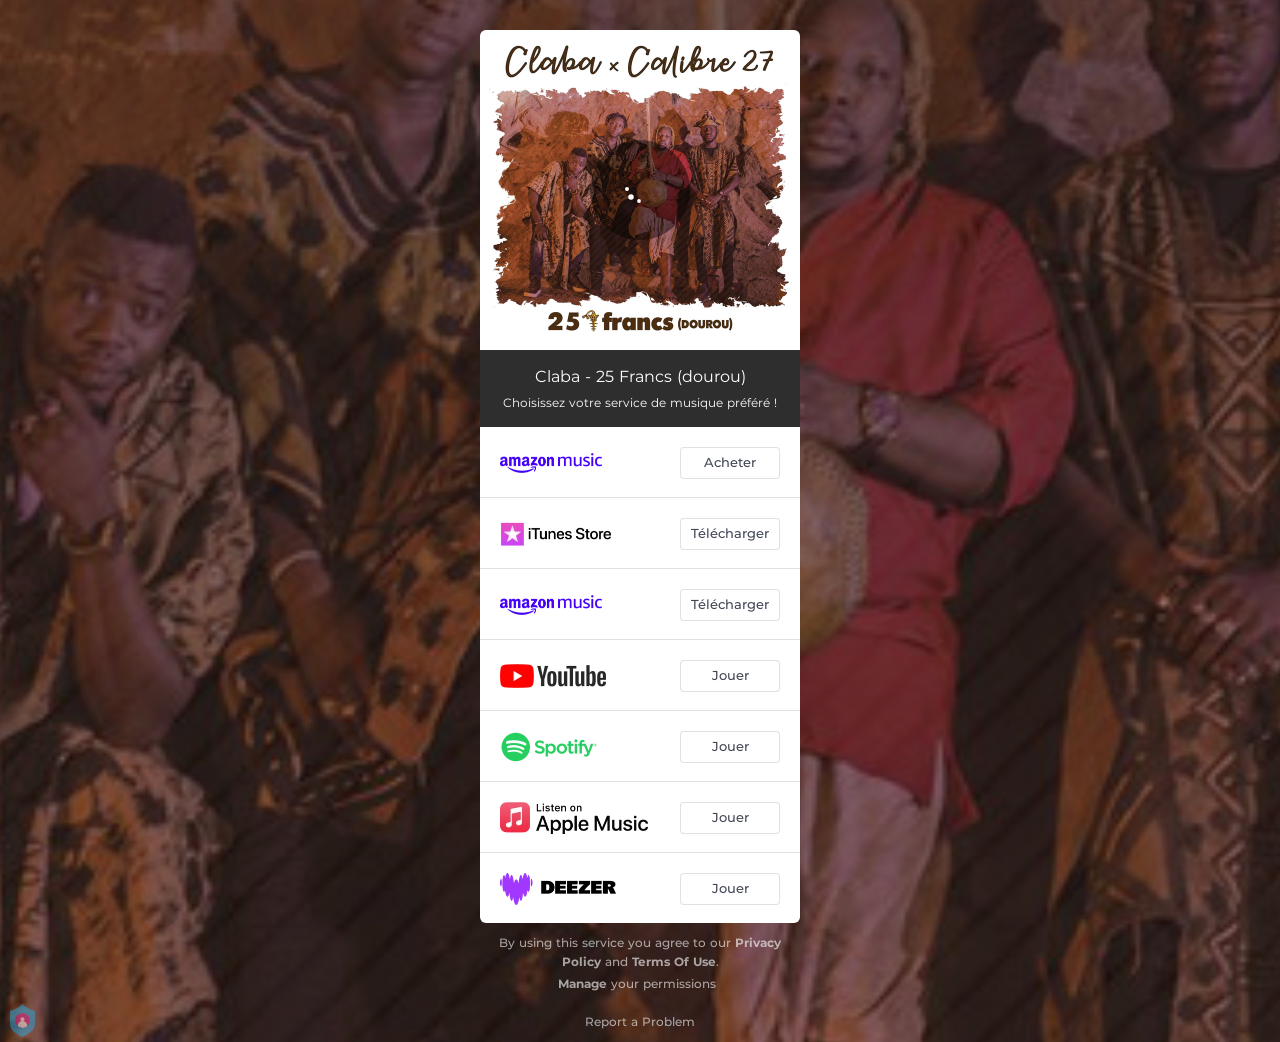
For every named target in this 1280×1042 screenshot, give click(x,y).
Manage (582, 983)
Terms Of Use (674, 961)
